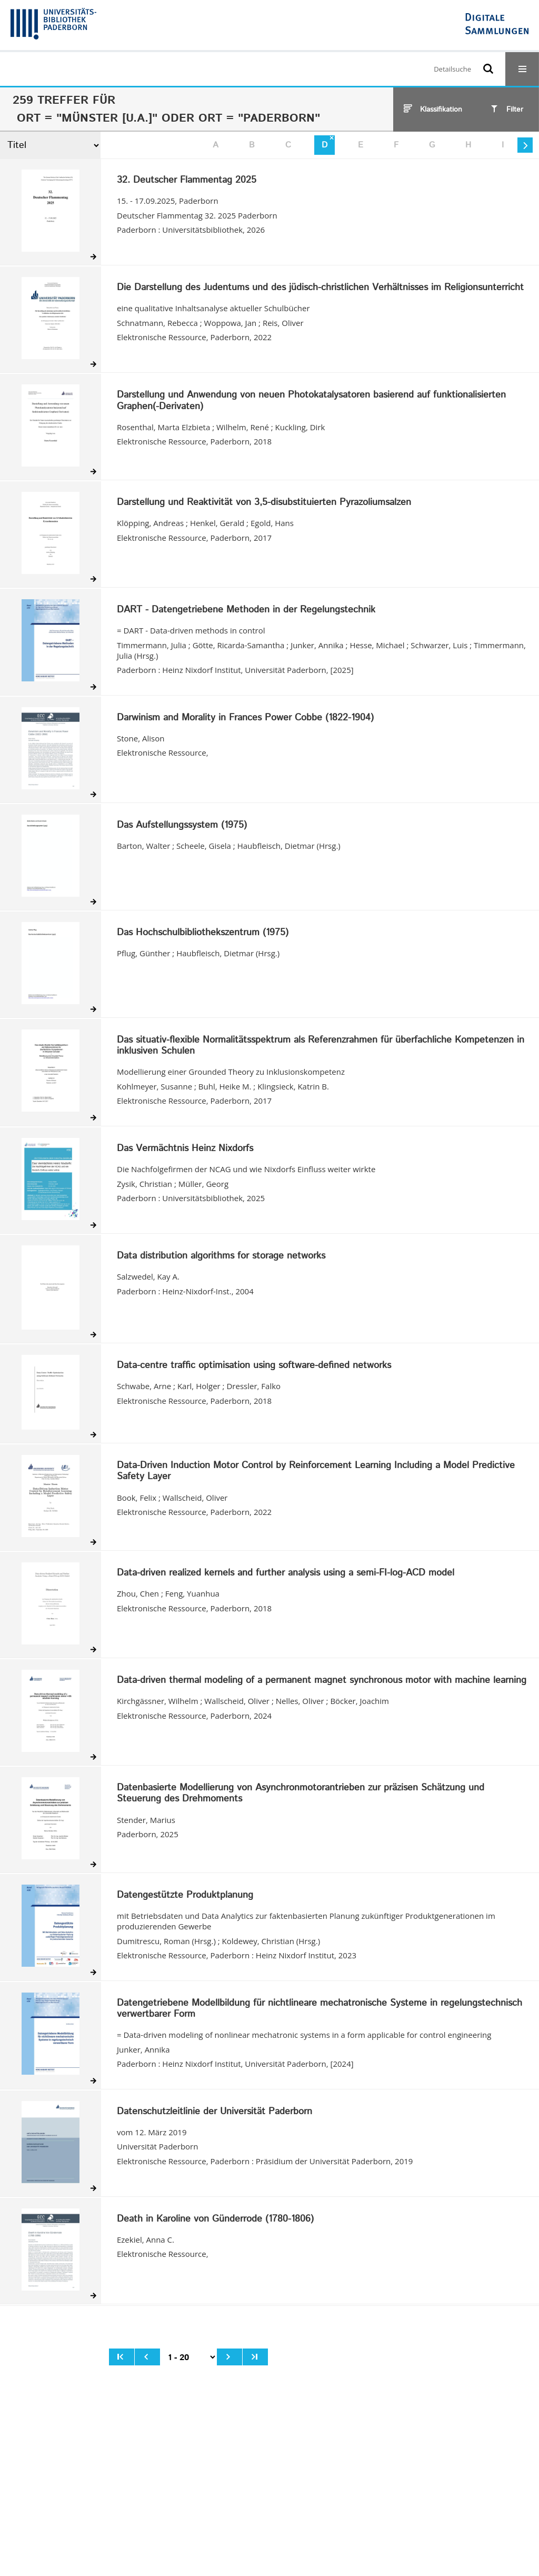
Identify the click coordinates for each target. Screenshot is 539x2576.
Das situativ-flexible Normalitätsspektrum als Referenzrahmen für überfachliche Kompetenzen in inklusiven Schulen (320, 1046)
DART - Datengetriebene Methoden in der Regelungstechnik (246, 610)
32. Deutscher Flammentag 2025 (186, 180)
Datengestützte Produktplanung (185, 1895)
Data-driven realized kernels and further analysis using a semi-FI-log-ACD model (285, 1573)
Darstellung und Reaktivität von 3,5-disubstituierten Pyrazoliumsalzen (264, 503)
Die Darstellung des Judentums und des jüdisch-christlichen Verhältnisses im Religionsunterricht (320, 288)
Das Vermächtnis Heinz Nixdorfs (185, 1149)
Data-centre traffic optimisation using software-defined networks (254, 1366)
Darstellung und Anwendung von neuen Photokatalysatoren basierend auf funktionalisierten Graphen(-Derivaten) (311, 401)
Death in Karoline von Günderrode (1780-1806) (215, 2219)
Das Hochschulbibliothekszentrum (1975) (202, 933)
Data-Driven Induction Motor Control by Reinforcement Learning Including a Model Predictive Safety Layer (316, 1471)
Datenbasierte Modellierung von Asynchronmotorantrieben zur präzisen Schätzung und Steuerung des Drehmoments (300, 1793)
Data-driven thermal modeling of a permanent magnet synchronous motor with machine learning (321, 1681)
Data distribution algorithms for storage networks (221, 1256)
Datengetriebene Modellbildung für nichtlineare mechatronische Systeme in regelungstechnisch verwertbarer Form (319, 2009)
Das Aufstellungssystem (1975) (182, 825)
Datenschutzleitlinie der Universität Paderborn (214, 2112)
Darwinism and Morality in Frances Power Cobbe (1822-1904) (245, 718)
